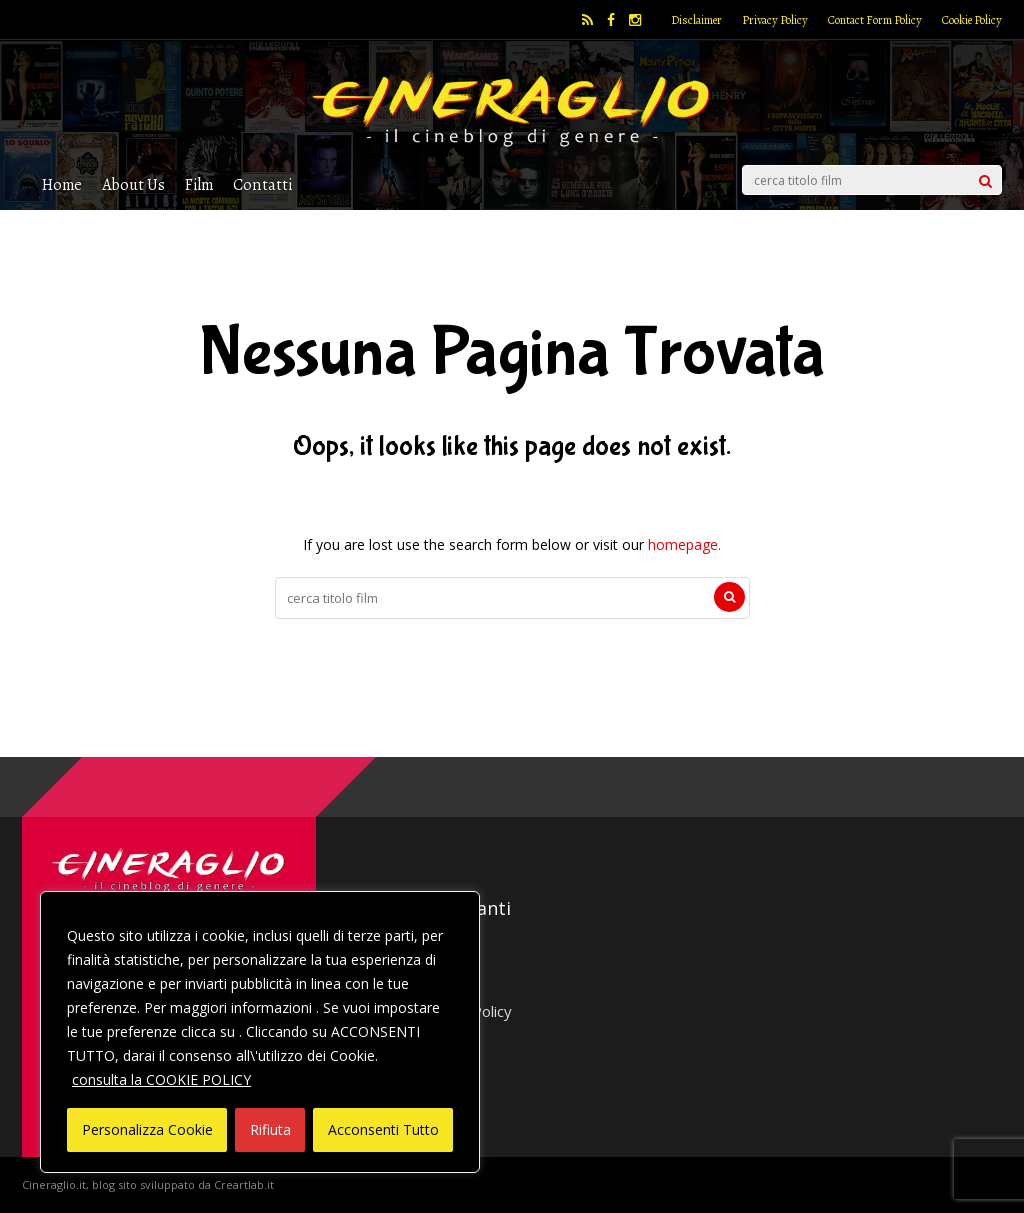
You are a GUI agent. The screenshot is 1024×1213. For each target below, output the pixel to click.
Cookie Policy (972, 20)
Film (199, 184)
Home (62, 184)
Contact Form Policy (875, 20)
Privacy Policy (775, 20)
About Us (133, 184)
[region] (260, 1032)
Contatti (262, 184)
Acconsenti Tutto (383, 1129)
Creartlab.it (244, 1184)
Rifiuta (270, 1129)
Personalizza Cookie (147, 1129)
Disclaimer (696, 20)
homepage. (684, 544)
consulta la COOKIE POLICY (161, 1079)
